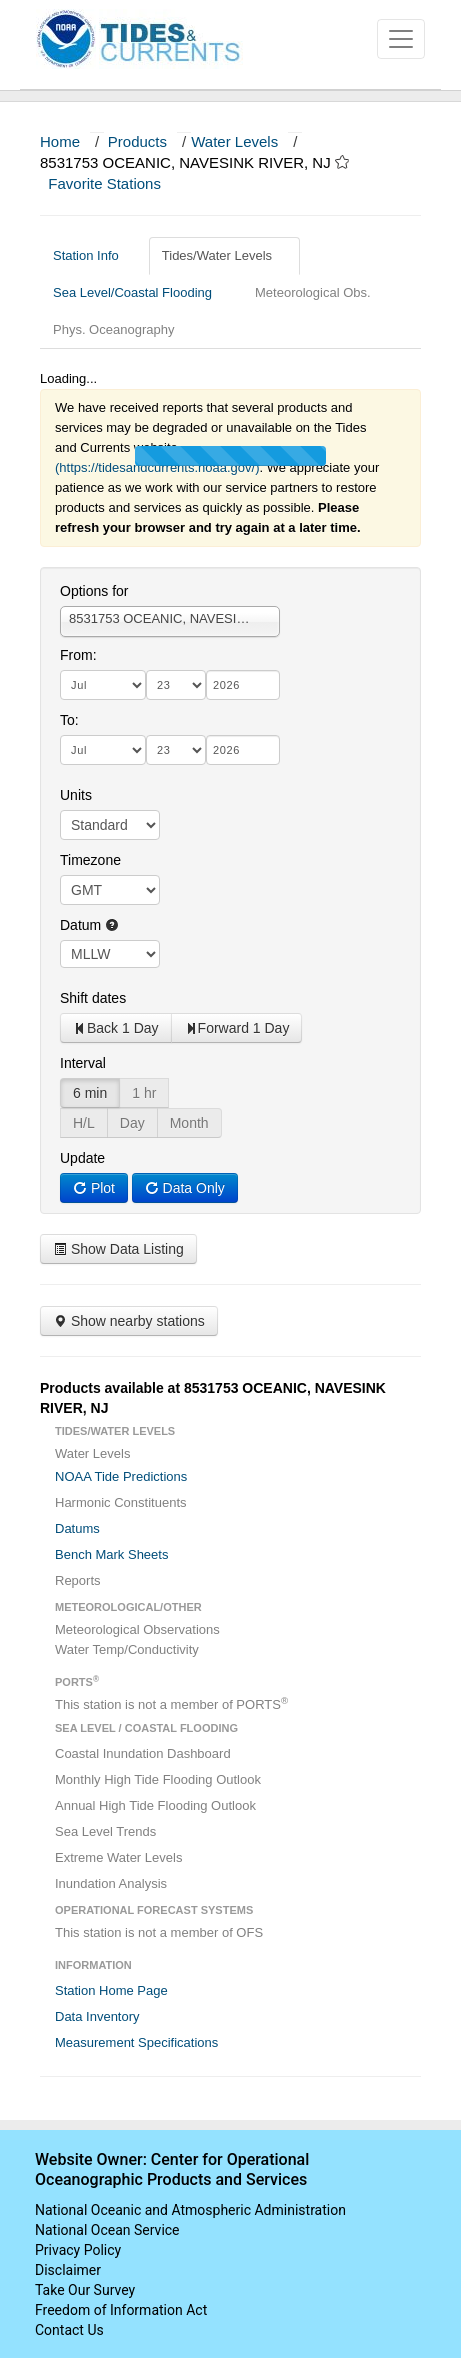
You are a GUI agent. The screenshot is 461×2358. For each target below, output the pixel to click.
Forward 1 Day (237, 1028)
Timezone (90, 860)
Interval (83, 1063)
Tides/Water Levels (224, 255)
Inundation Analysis (111, 1883)
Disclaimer (68, 2270)
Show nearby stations (129, 1321)
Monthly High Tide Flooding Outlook (158, 1779)
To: (69, 720)
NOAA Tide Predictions (121, 1476)
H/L (84, 1123)
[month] (103, 685)
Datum (89, 925)
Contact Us (69, 2330)
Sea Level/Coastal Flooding (140, 292)
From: (78, 655)
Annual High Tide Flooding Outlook (155, 1805)
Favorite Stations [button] (114, 183)
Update (82, 1158)
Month (189, 1123)
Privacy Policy (78, 2250)
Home (60, 141)
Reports (78, 1580)
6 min (90, 1093)
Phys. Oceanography (113, 329)
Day (132, 1123)
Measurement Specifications (136, 2042)
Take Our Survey (85, 2290)
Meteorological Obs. (313, 292)
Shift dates (93, 998)
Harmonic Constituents (121, 1502)
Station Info (93, 255)
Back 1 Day (116, 1028)
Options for (94, 591)
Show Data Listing (118, 1249)
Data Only (185, 1188)
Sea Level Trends (105, 1831)
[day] (176, 685)
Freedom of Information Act (121, 2310)
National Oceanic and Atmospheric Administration (190, 2210)
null (110, 954)
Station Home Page (111, 1990)
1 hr (144, 1093)
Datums (77, 1528)
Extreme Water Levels (118, 1857)
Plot (94, 1188)
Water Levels (234, 141)
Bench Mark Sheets (111, 1554)
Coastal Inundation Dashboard (143, 1753)
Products (137, 141)
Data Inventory (97, 2016)
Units (76, 795)
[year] (243, 685)
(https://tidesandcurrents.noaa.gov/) (157, 467)
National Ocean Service (107, 2230)
